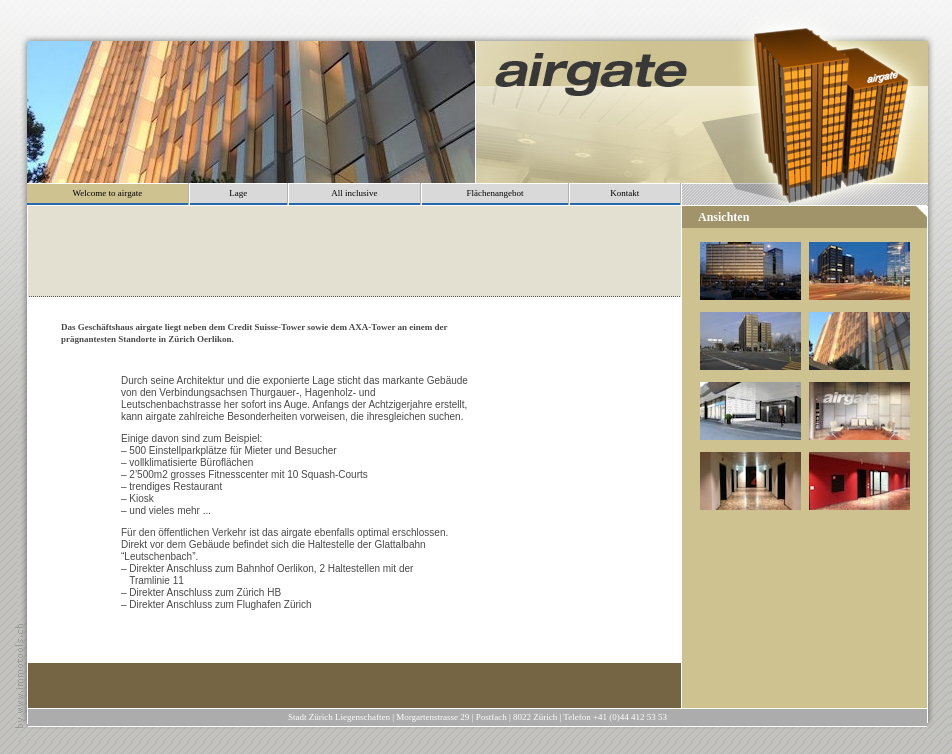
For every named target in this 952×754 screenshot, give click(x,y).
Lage (238, 193)
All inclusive (354, 193)
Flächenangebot (494, 193)
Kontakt (624, 193)
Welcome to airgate (108, 193)
